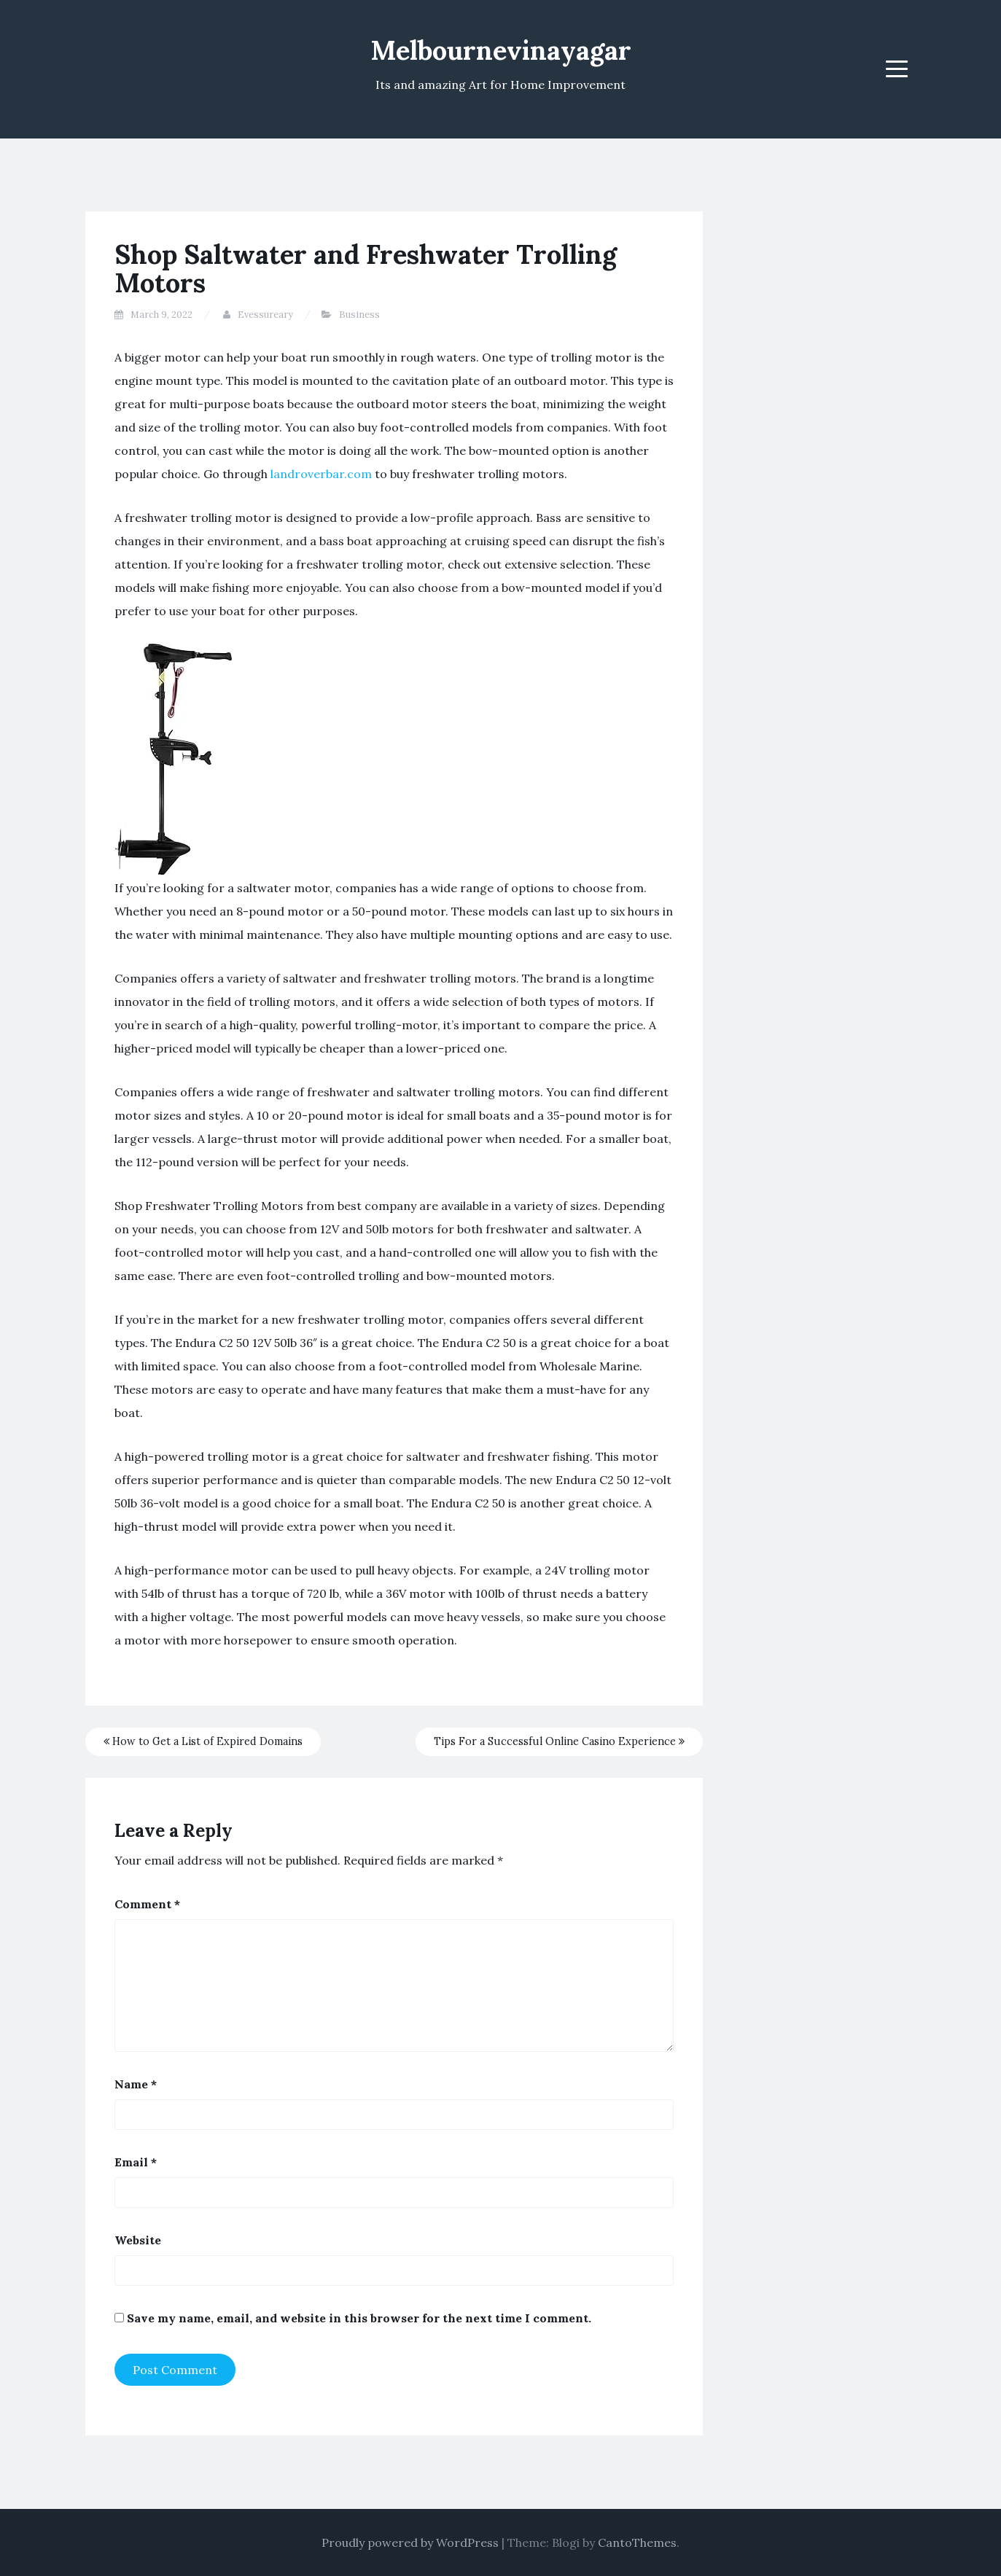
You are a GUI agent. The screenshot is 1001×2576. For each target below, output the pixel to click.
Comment (147, 1904)
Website (137, 2240)
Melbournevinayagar (500, 50)
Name (135, 2084)
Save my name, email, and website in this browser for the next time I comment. (359, 2318)
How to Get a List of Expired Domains (203, 1741)
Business (359, 314)
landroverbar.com (321, 474)
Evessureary (265, 314)
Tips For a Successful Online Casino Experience (559, 1741)
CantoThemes (637, 2542)
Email (135, 2162)
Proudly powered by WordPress (410, 2542)
